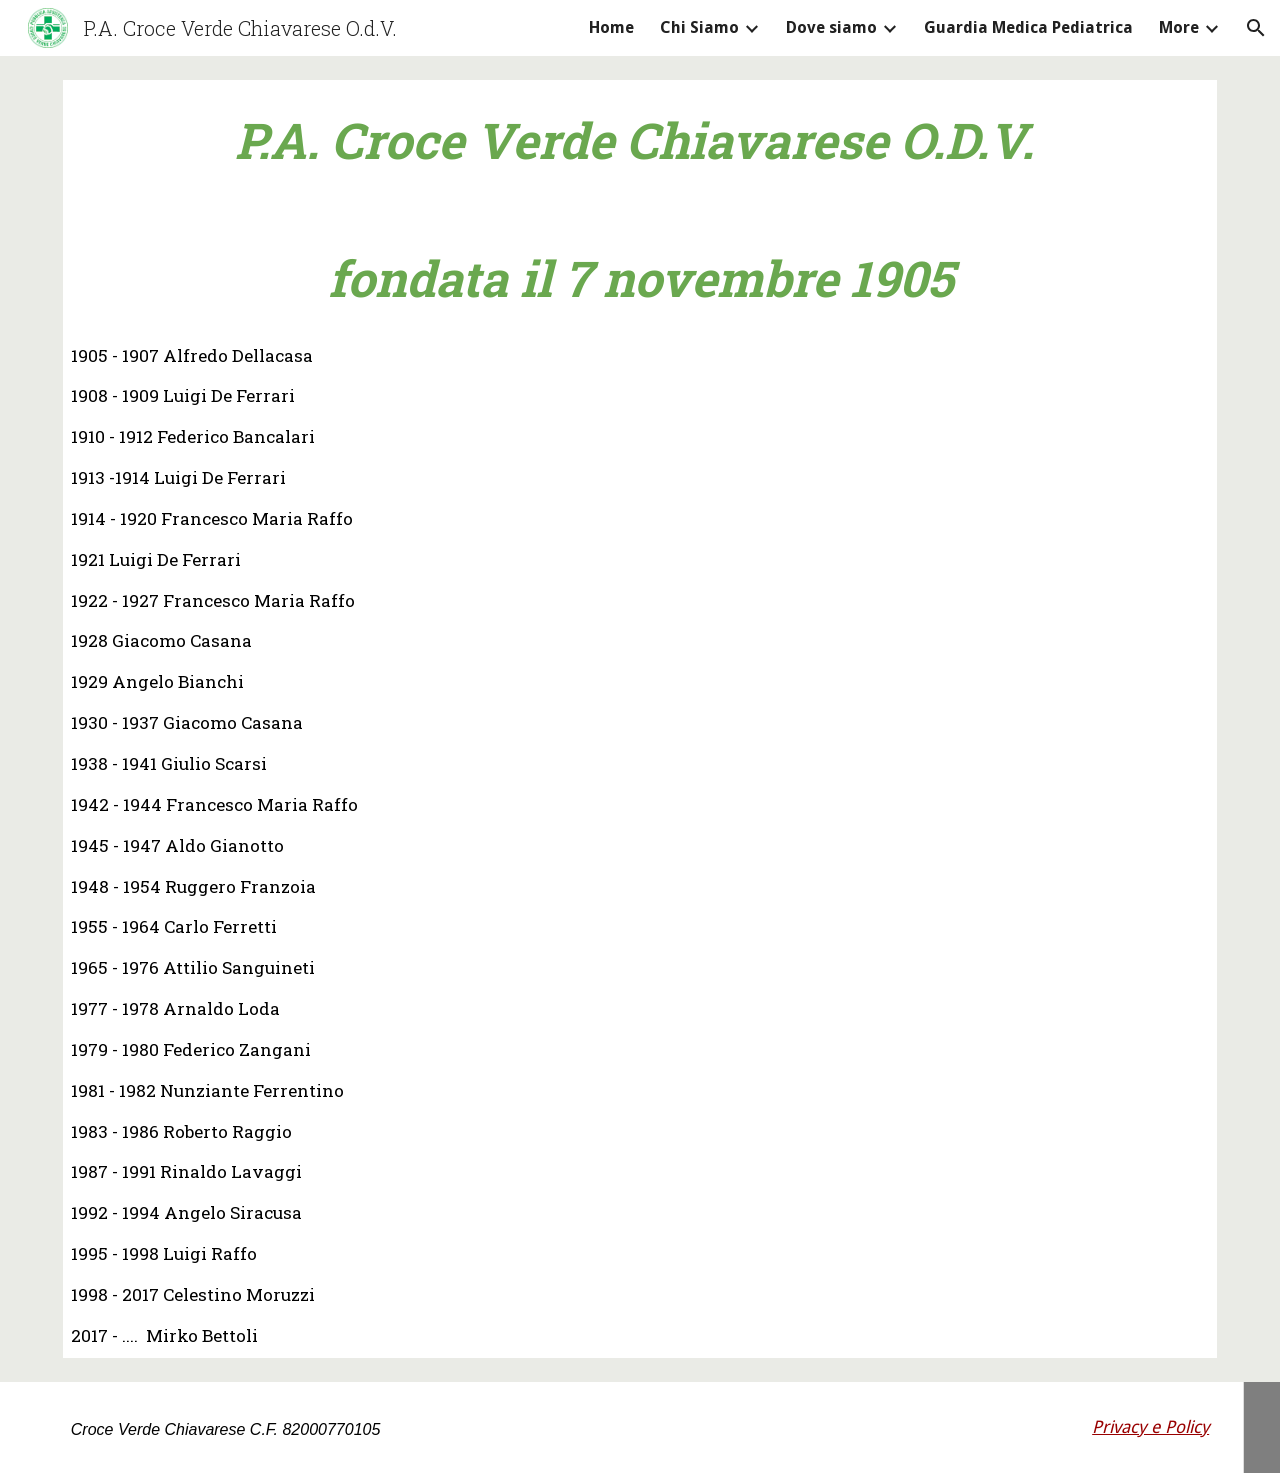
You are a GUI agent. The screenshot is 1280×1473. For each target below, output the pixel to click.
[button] (1256, 28)
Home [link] (611, 27)
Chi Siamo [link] (699, 27)
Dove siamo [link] (831, 27)
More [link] (1179, 27)
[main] (640, 719)
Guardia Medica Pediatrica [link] (1028, 27)
